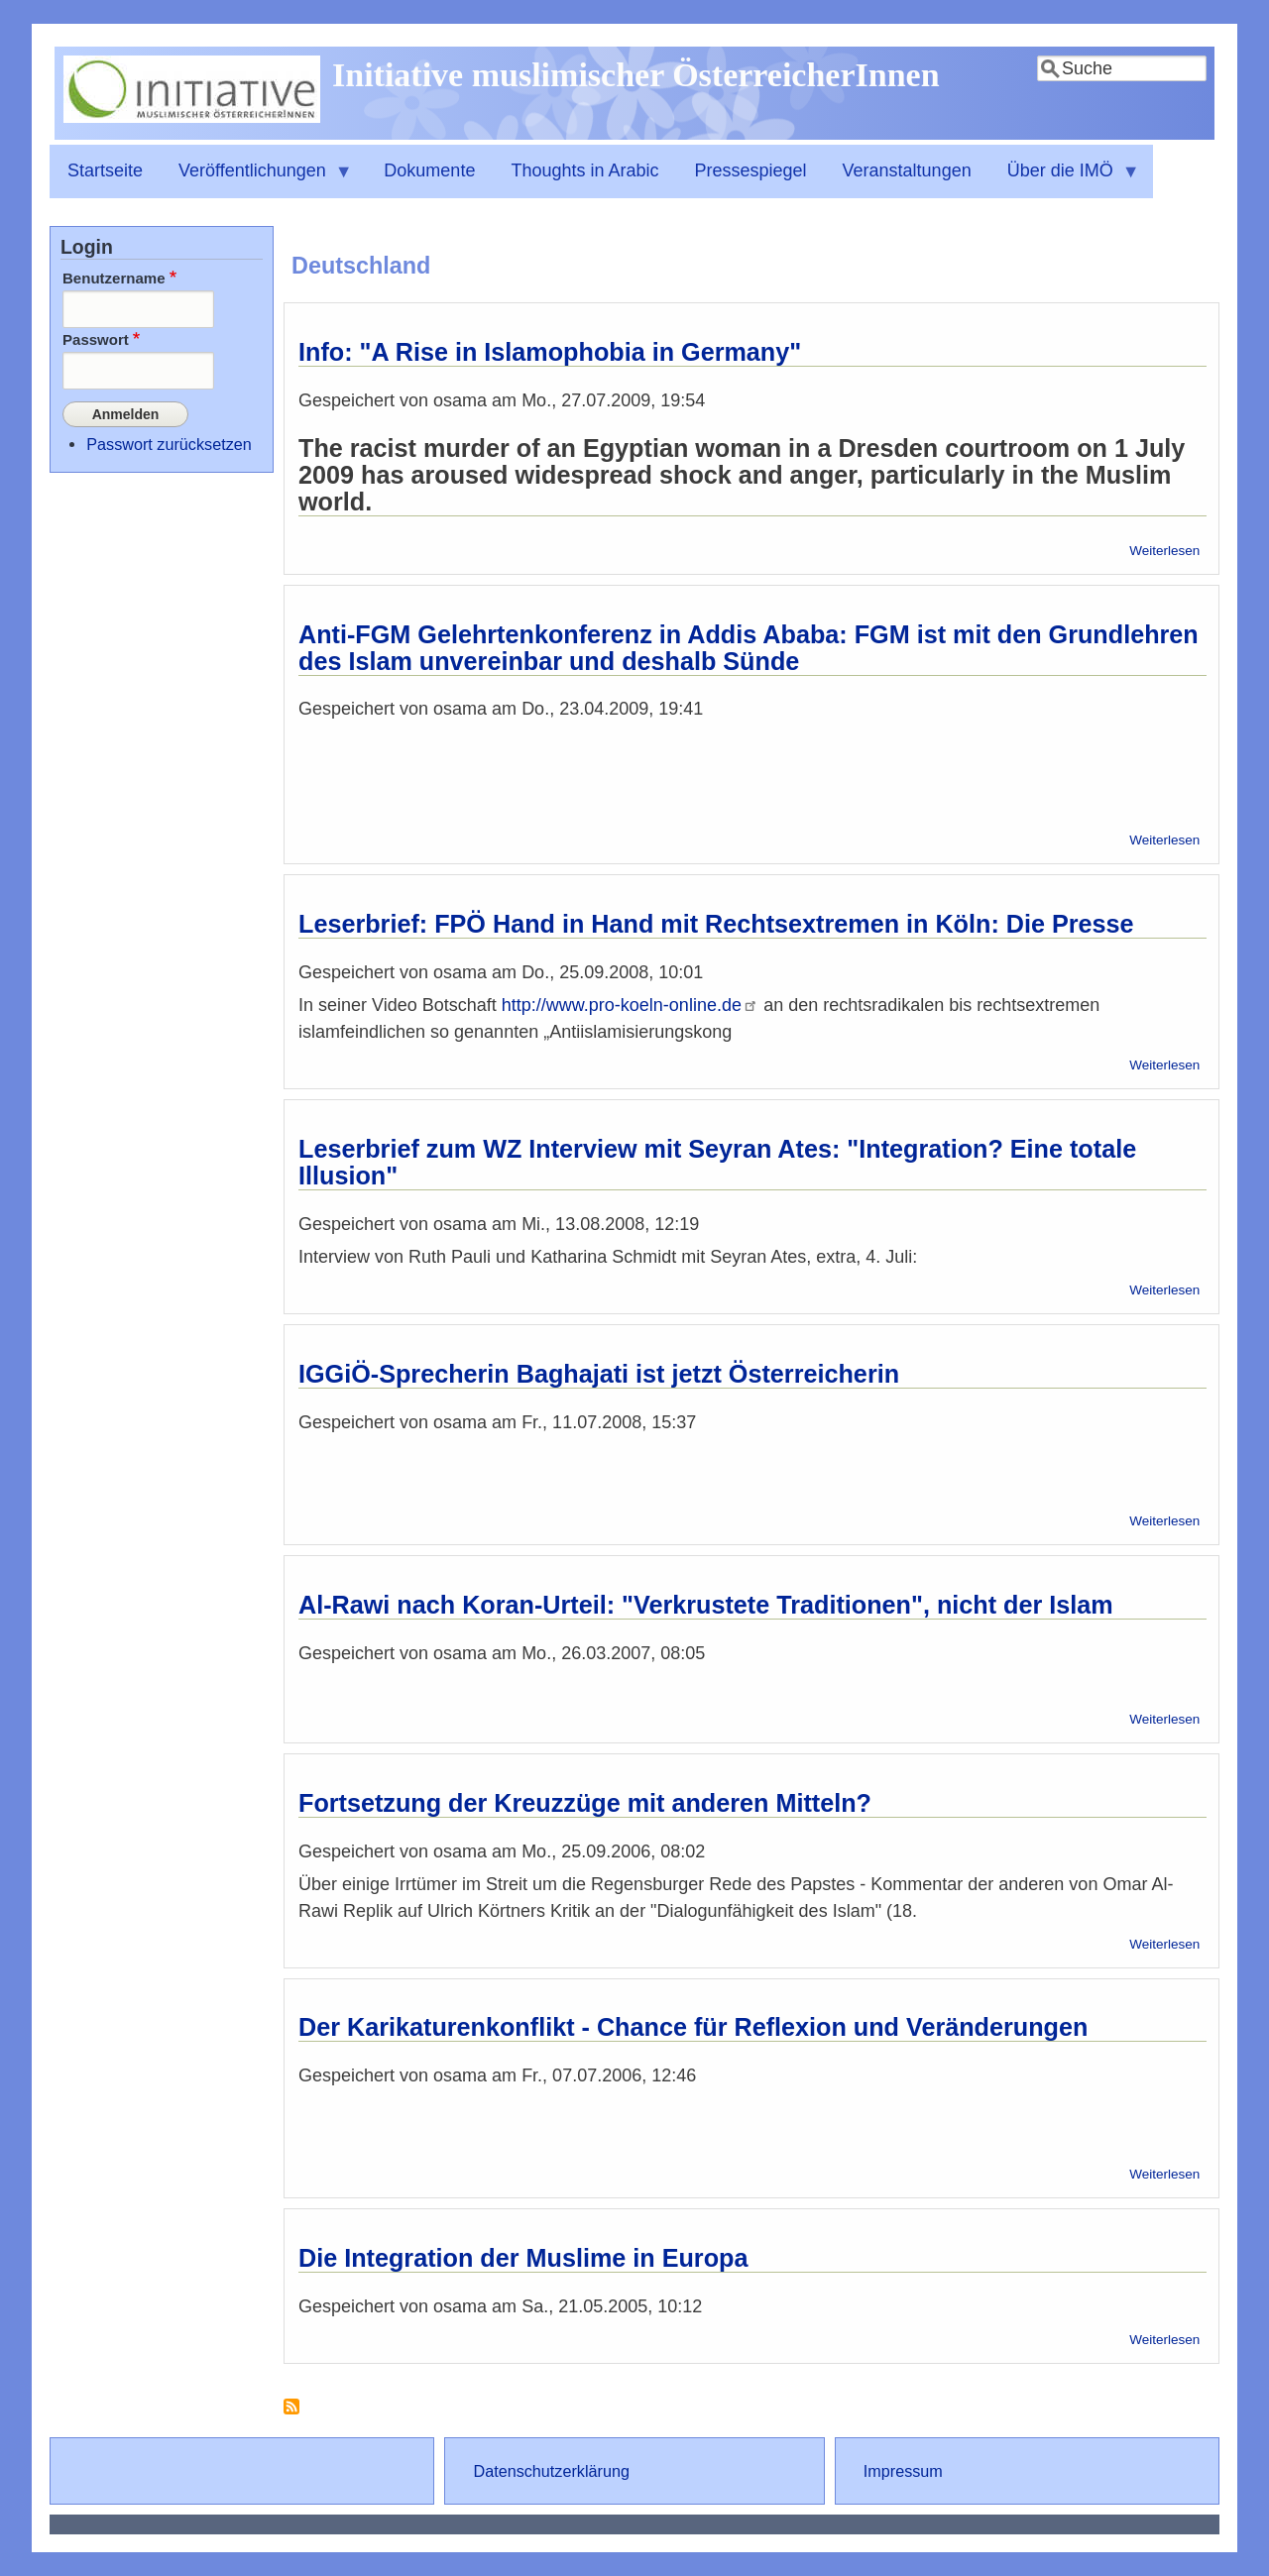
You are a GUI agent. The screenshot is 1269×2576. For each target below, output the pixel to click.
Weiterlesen (1164, 550)
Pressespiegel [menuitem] (751, 170)
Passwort (95, 339)
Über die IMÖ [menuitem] (1064, 179)
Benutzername (114, 278)
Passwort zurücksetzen (168, 441)
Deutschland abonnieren (291, 2414)
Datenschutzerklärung (551, 2471)
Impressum (903, 2471)
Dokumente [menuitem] (429, 170)
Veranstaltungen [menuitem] (907, 170)
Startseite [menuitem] (105, 170)
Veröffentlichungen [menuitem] (257, 179)
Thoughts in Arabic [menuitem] (584, 170)
